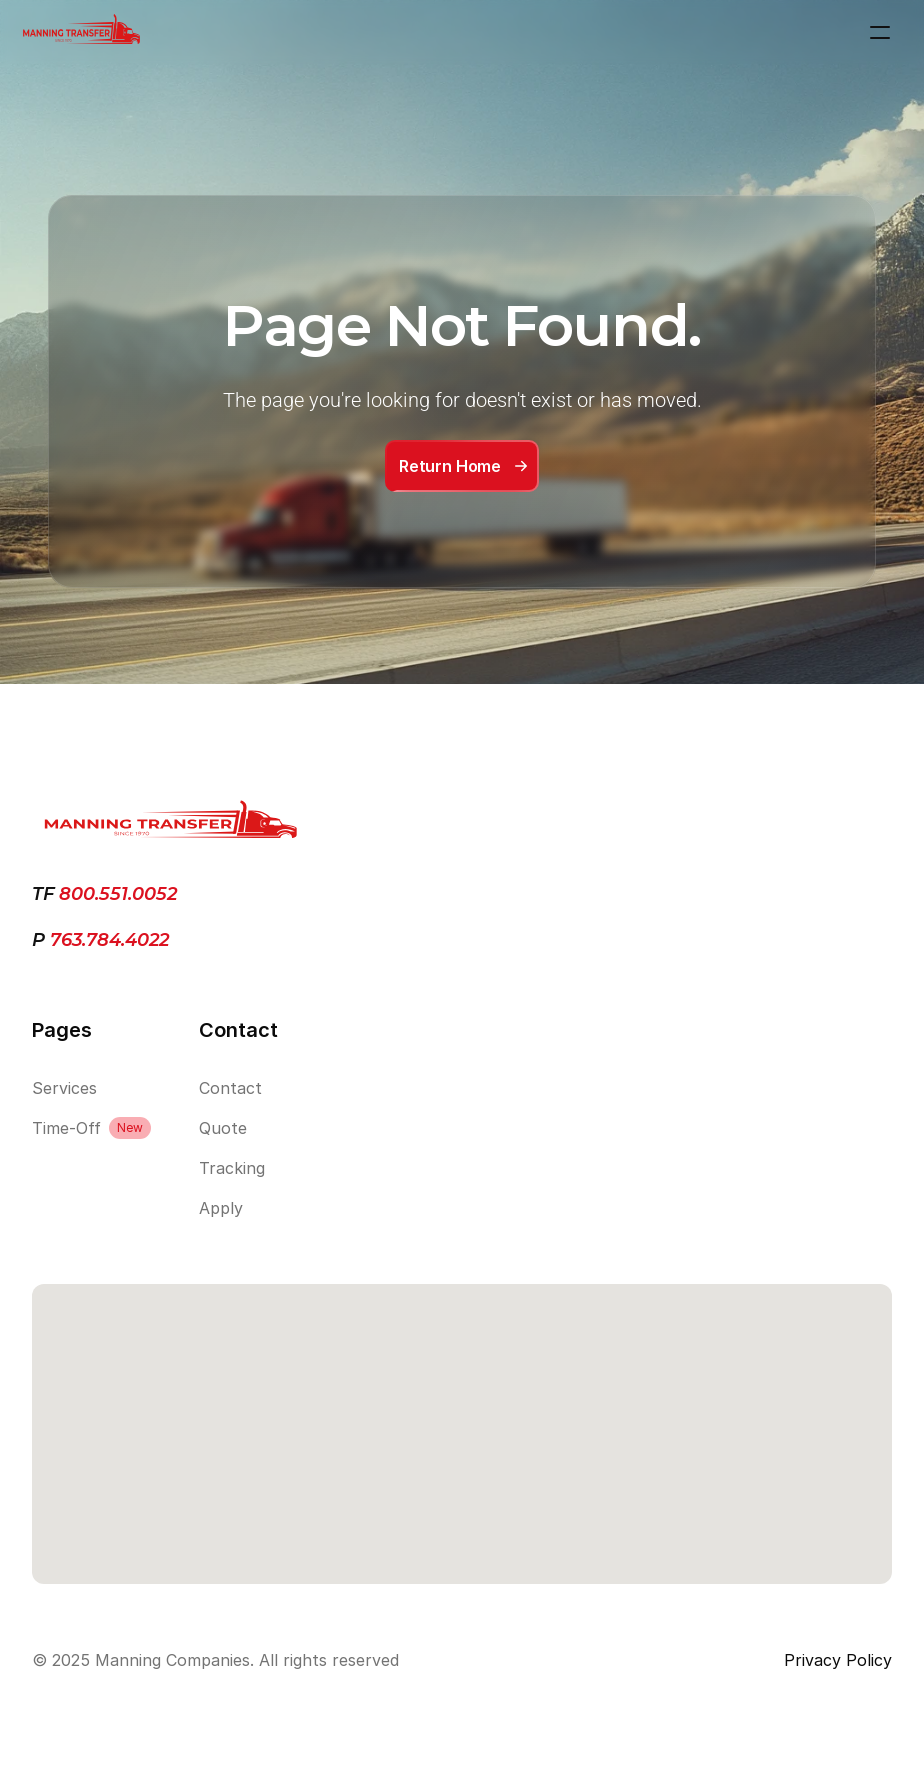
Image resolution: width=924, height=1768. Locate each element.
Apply (221, 1208)
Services (64, 1088)
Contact (230, 1088)
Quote (223, 1128)
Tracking (232, 1168)
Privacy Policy (838, 1660)
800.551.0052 (118, 894)
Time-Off (66, 1128)
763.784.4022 (107, 940)
